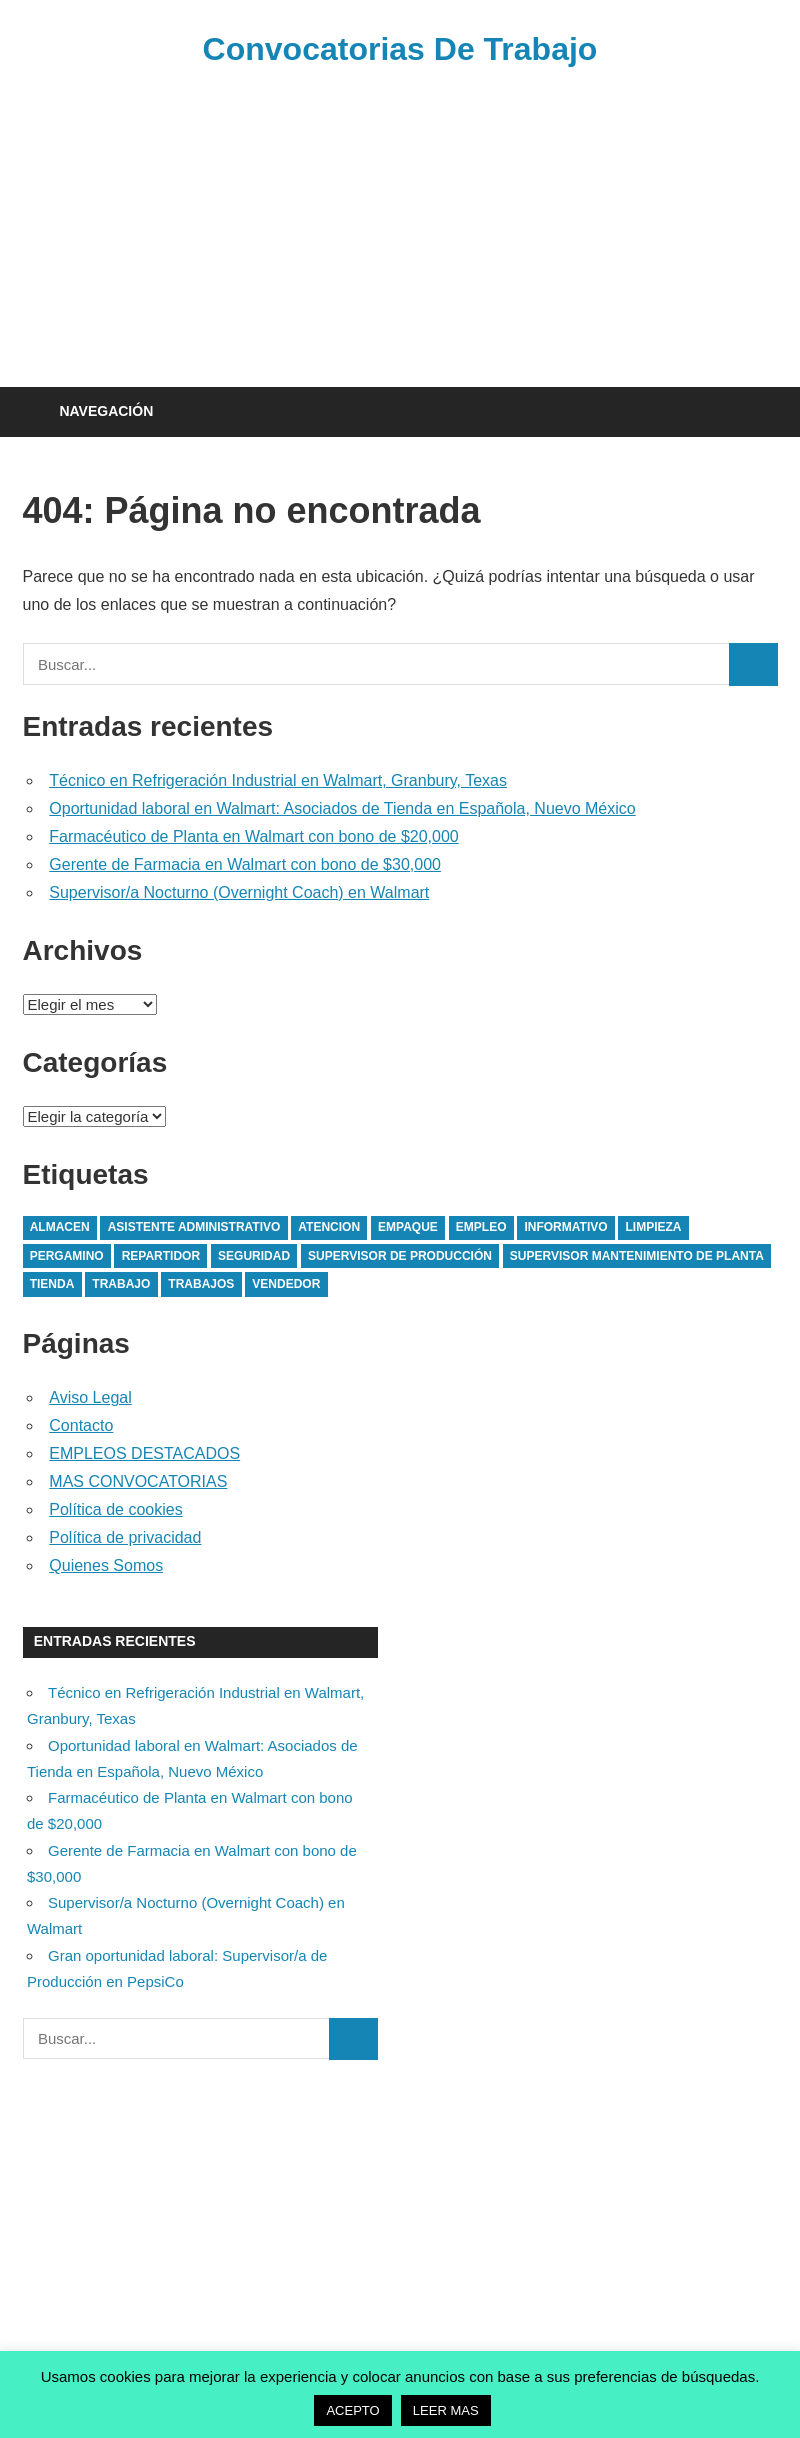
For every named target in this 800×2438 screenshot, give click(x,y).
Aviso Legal (90, 1397)
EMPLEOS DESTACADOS (144, 1453)
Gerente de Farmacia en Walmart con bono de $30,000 (245, 864)
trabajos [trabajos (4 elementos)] (201, 1284)
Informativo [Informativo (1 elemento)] (565, 1227)
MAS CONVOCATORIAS (138, 1481)
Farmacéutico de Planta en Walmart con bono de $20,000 (253, 836)
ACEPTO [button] (352, 2410)
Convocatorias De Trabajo (400, 49)
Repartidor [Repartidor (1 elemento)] (161, 1256)
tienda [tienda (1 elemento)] (52, 1284)
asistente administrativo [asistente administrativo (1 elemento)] (194, 1227)
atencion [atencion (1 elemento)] (329, 1227)
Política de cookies (115, 1509)
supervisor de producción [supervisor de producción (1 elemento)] (400, 1256)
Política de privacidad (125, 1537)
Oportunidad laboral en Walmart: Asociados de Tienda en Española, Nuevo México (342, 808)
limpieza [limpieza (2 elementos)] (654, 1227)
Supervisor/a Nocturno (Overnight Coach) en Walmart (239, 892)
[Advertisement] (400, 224)
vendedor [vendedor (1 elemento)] (286, 1284)
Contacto (81, 1425)
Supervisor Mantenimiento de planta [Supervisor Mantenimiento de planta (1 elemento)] (637, 1256)
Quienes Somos (106, 1565)
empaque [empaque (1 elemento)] (408, 1227)
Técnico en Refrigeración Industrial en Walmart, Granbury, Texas (278, 780)
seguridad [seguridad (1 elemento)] (254, 1256)
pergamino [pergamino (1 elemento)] (67, 1256)
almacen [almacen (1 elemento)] (60, 1227)
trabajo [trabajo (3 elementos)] (121, 1284)
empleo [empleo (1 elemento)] (481, 1227)
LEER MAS (446, 2410)
